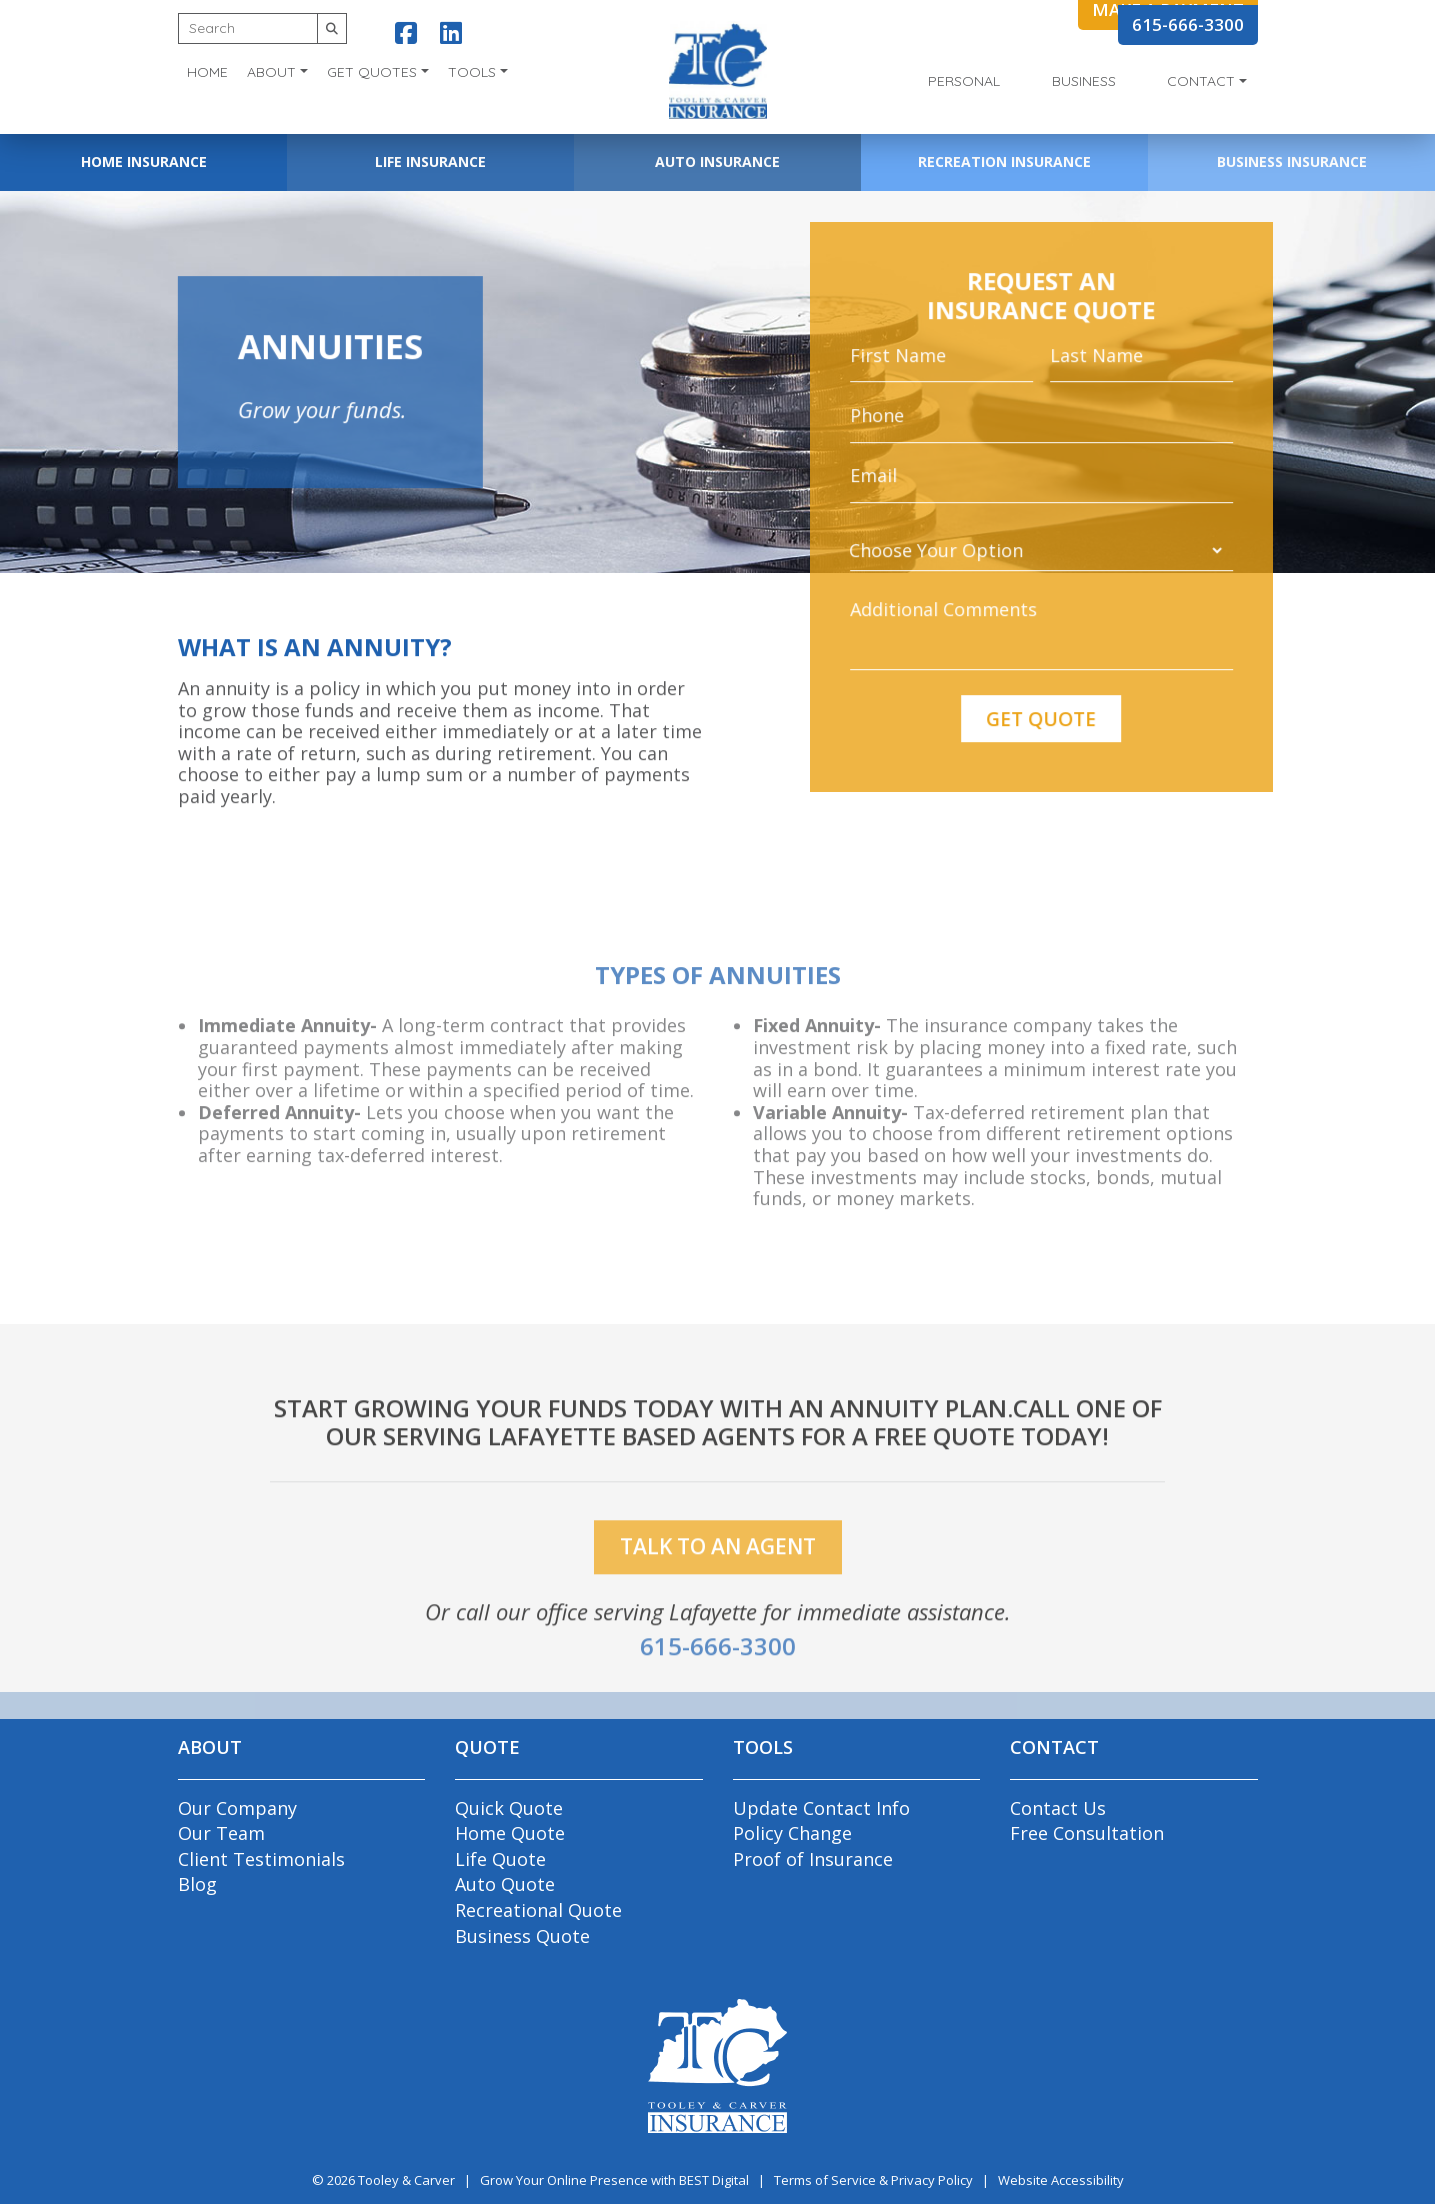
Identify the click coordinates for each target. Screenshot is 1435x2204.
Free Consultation (1087, 1833)
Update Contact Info (821, 1808)
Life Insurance (430, 161)
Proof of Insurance (813, 1859)
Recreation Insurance (1004, 161)
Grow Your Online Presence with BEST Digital (614, 2180)
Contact (1201, 81)
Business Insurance (1292, 161)
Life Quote (500, 1859)
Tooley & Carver (406, 2180)
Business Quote (522, 1936)
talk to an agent (718, 1575)
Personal (964, 81)
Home (207, 72)
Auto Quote (505, 1884)
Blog (197, 1884)
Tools (472, 72)
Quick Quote (509, 1808)
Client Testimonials (261, 1859)
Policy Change (792, 1833)
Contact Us (1058, 1808)
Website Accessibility (1061, 2180)
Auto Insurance (717, 161)
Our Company (237, 1808)
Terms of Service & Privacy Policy (873, 2180)
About (271, 72)
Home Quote (510, 1833)
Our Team (221, 1833)
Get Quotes (372, 72)
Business (1084, 81)
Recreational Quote (538, 1910)
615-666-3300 (1188, 24)
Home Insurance (144, 161)
